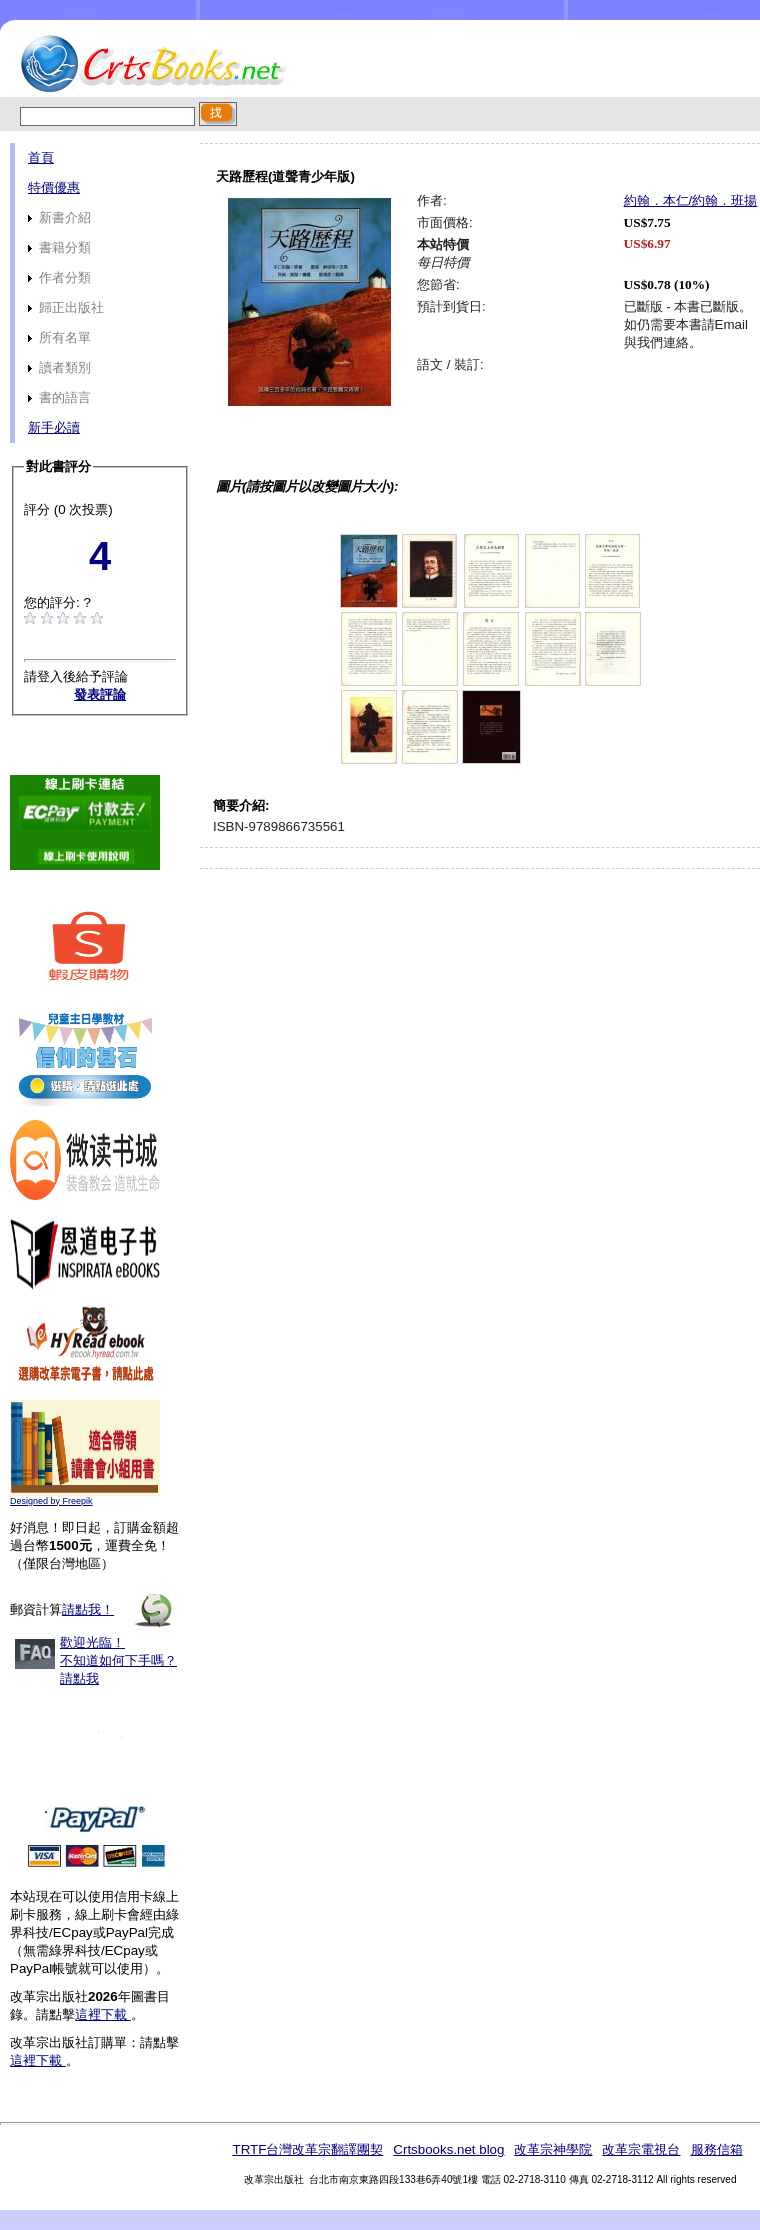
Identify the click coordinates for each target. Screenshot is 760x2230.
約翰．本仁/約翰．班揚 (691, 200)
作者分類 (59, 277)
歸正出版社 (66, 307)
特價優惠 (54, 187)
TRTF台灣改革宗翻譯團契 (307, 2149)
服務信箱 (717, 2149)
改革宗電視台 (641, 2149)
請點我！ (88, 1609)
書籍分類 (59, 247)
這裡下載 (103, 2014)
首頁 (41, 157)
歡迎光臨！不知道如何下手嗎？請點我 (118, 1660)
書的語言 (59, 397)
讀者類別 (59, 367)
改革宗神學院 (553, 2149)
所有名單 (59, 337)
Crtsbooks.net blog (448, 2149)
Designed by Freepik (51, 1501)
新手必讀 (54, 427)
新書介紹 (59, 217)
